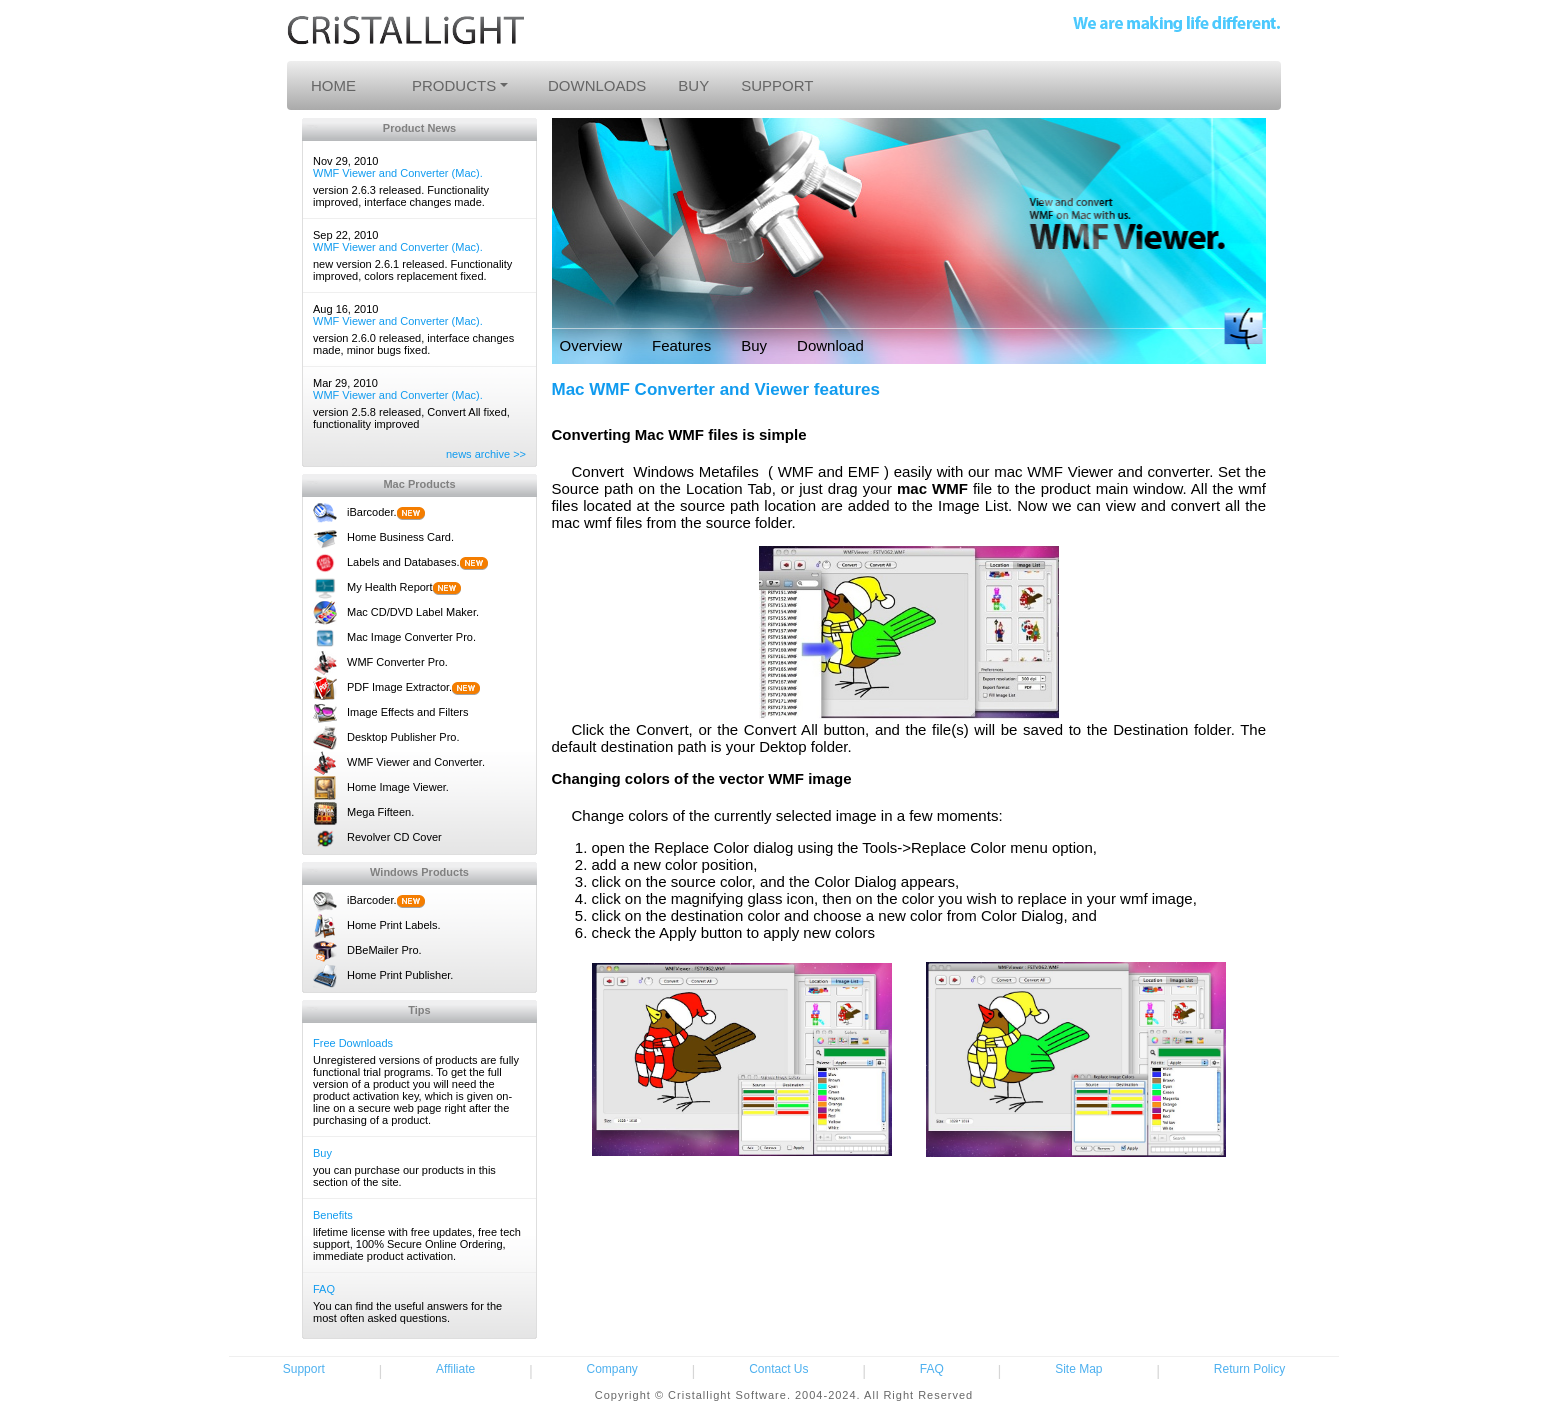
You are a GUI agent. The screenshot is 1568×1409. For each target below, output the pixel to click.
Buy (322, 1153)
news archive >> (486, 454)
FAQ (324, 1289)
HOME (333, 85)
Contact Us (778, 1369)
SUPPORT (777, 85)
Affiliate (455, 1369)
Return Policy (1249, 1369)
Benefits (333, 1215)
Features (681, 345)
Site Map (1078, 1369)
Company (612, 1369)
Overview (591, 345)
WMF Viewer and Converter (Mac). (398, 173)
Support (304, 1369)
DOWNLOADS (597, 85)
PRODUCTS (454, 85)
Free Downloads (353, 1043)
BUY (693, 85)
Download (830, 345)
